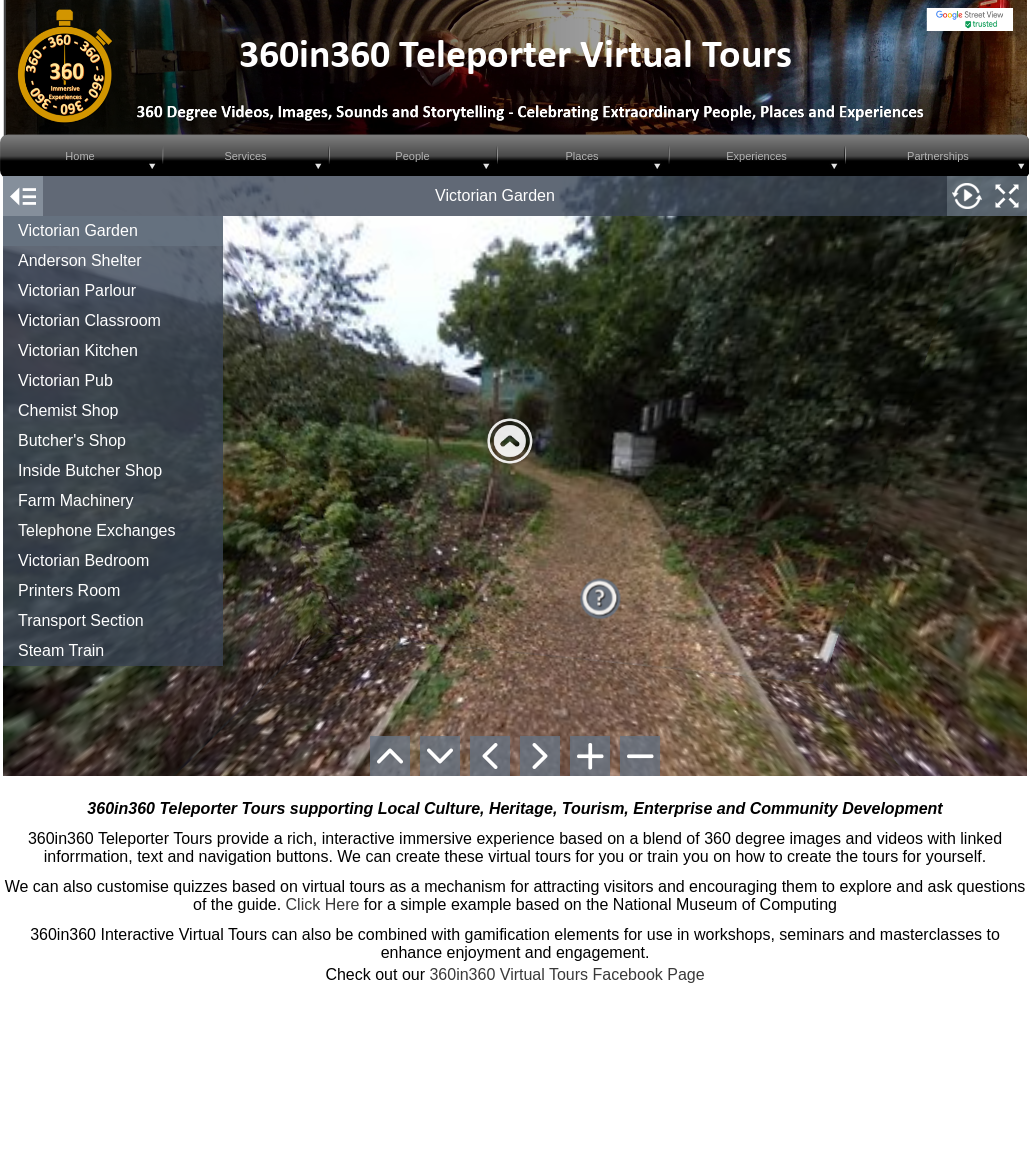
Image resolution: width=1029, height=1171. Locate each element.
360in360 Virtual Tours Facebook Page (566, 974)
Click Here (323, 904)
